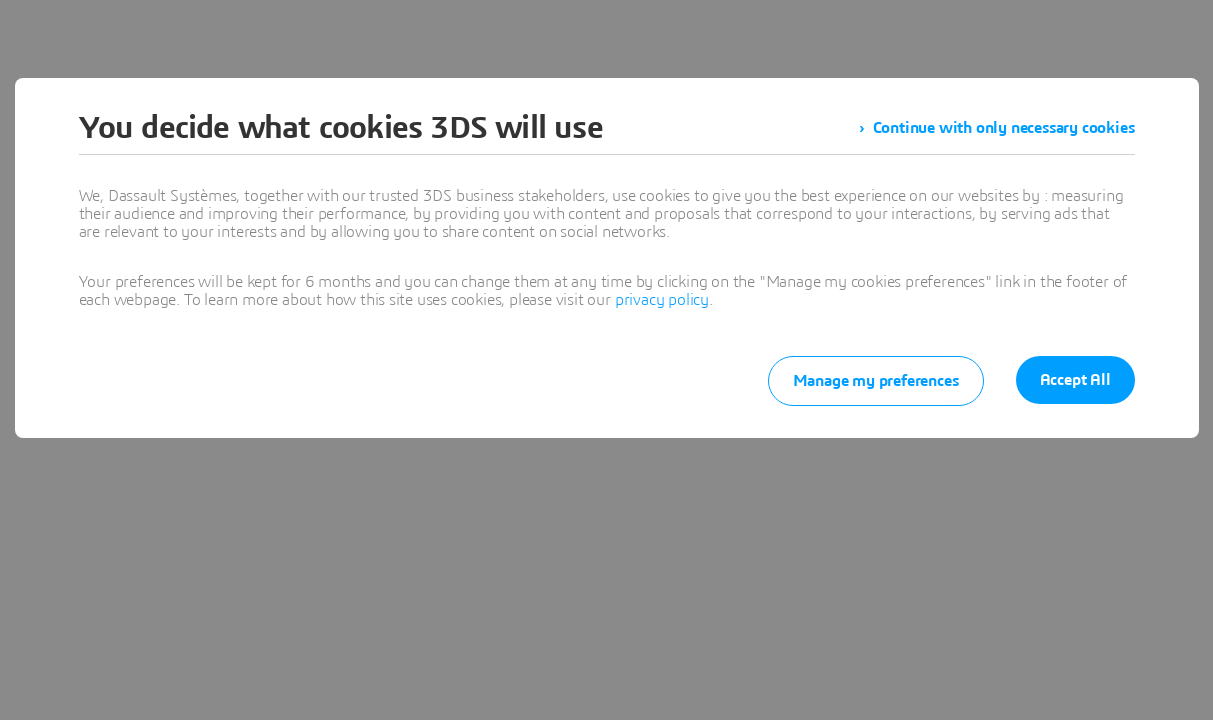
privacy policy (662, 300)
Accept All (1075, 380)
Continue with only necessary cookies (1004, 128)
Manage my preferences (876, 381)
